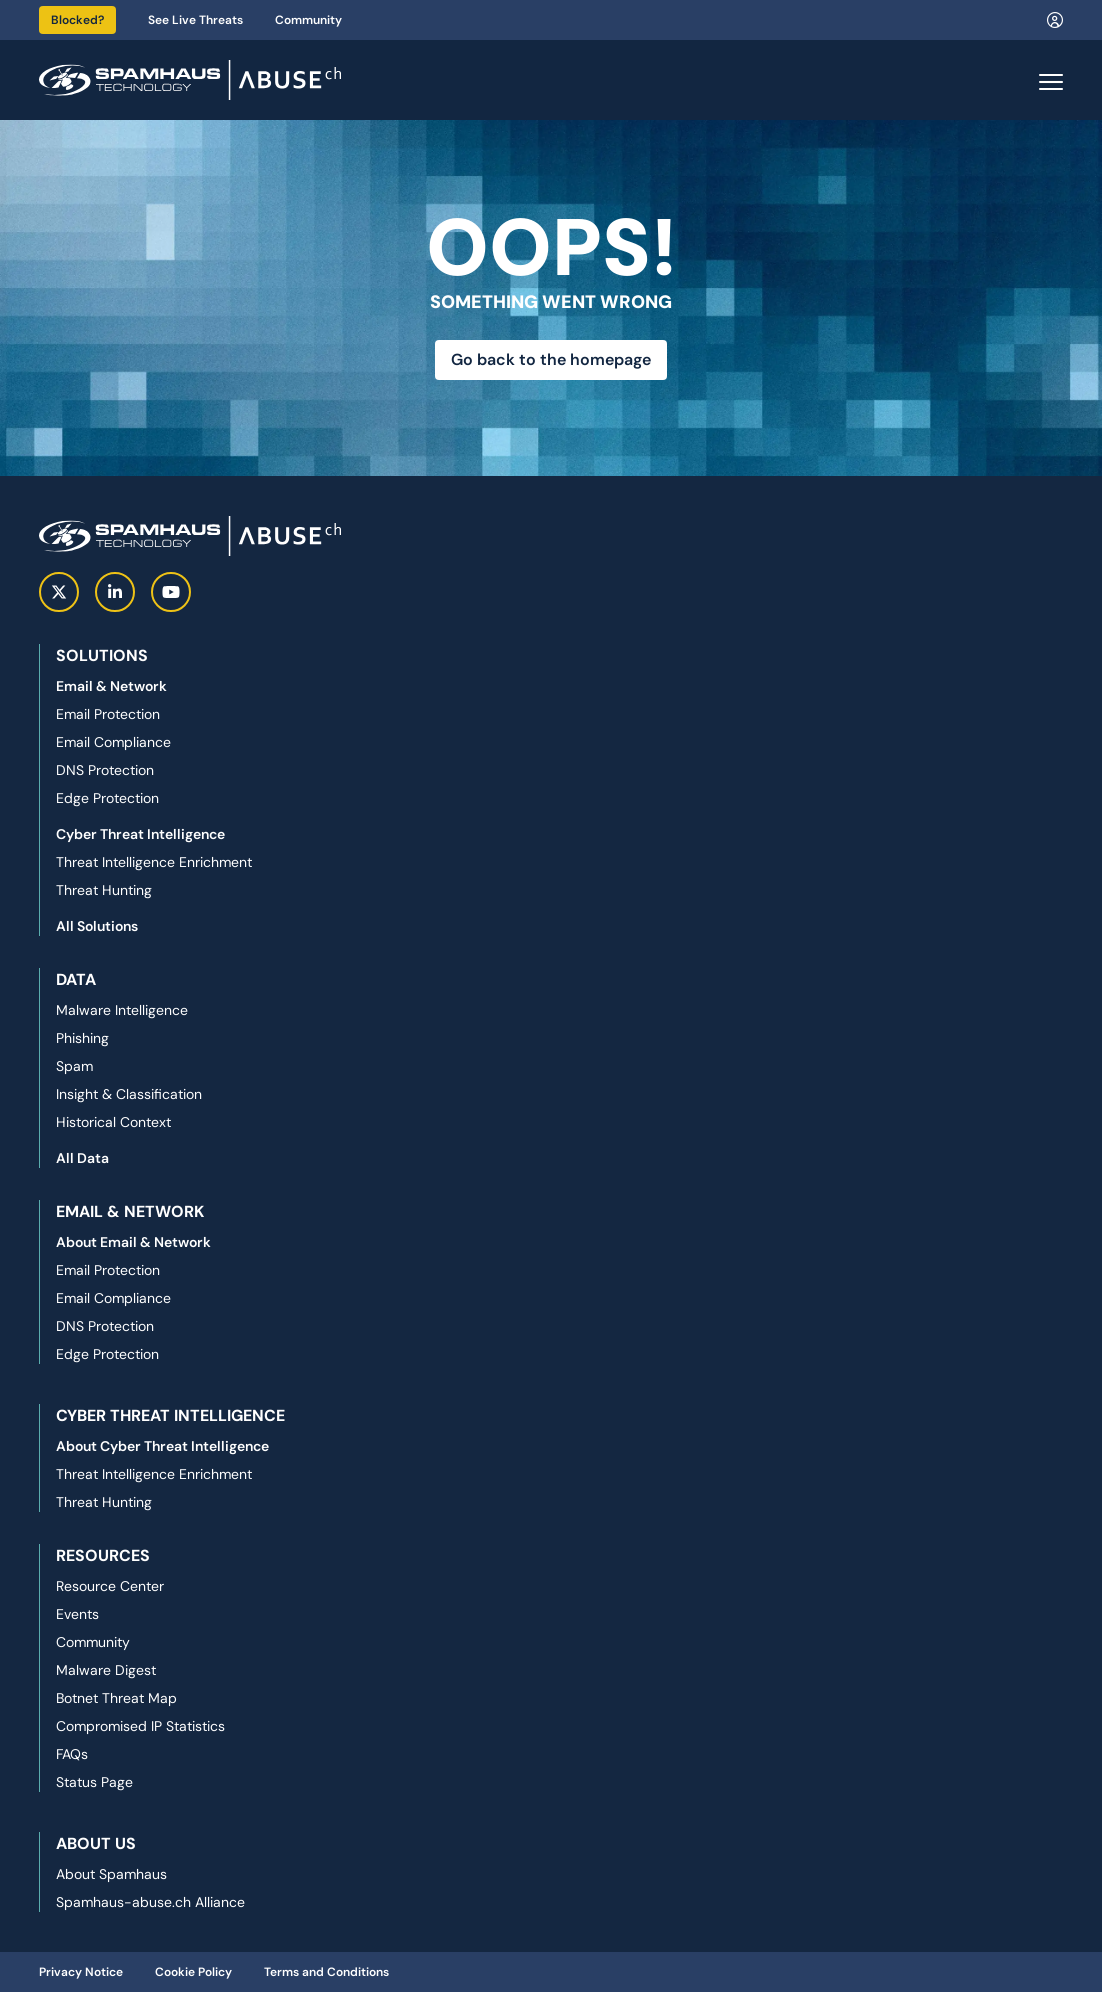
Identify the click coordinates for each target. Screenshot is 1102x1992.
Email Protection (108, 714)
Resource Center (110, 1586)
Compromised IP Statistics (140, 1726)
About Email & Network (133, 1242)
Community (308, 20)
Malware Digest (106, 1670)
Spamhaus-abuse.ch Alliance (150, 1902)
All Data (82, 1158)
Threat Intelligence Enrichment (154, 862)
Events (77, 1614)
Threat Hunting (104, 890)
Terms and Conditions (326, 1972)
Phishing (82, 1038)
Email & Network (111, 686)
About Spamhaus (111, 1874)
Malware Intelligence (122, 1010)
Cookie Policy (193, 1972)
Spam (74, 1066)
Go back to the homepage (551, 359)
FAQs (72, 1754)
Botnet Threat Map (116, 1698)
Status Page (94, 1782)
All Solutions (97, 926)
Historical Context (113, 1122)
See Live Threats (195, 20)
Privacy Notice (81, 1972)
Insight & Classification (129, 1094)
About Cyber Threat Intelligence (162, 1446)
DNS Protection (105, 770)
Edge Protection (107, 798)
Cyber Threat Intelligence (140, 834)
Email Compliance (113, 742)
